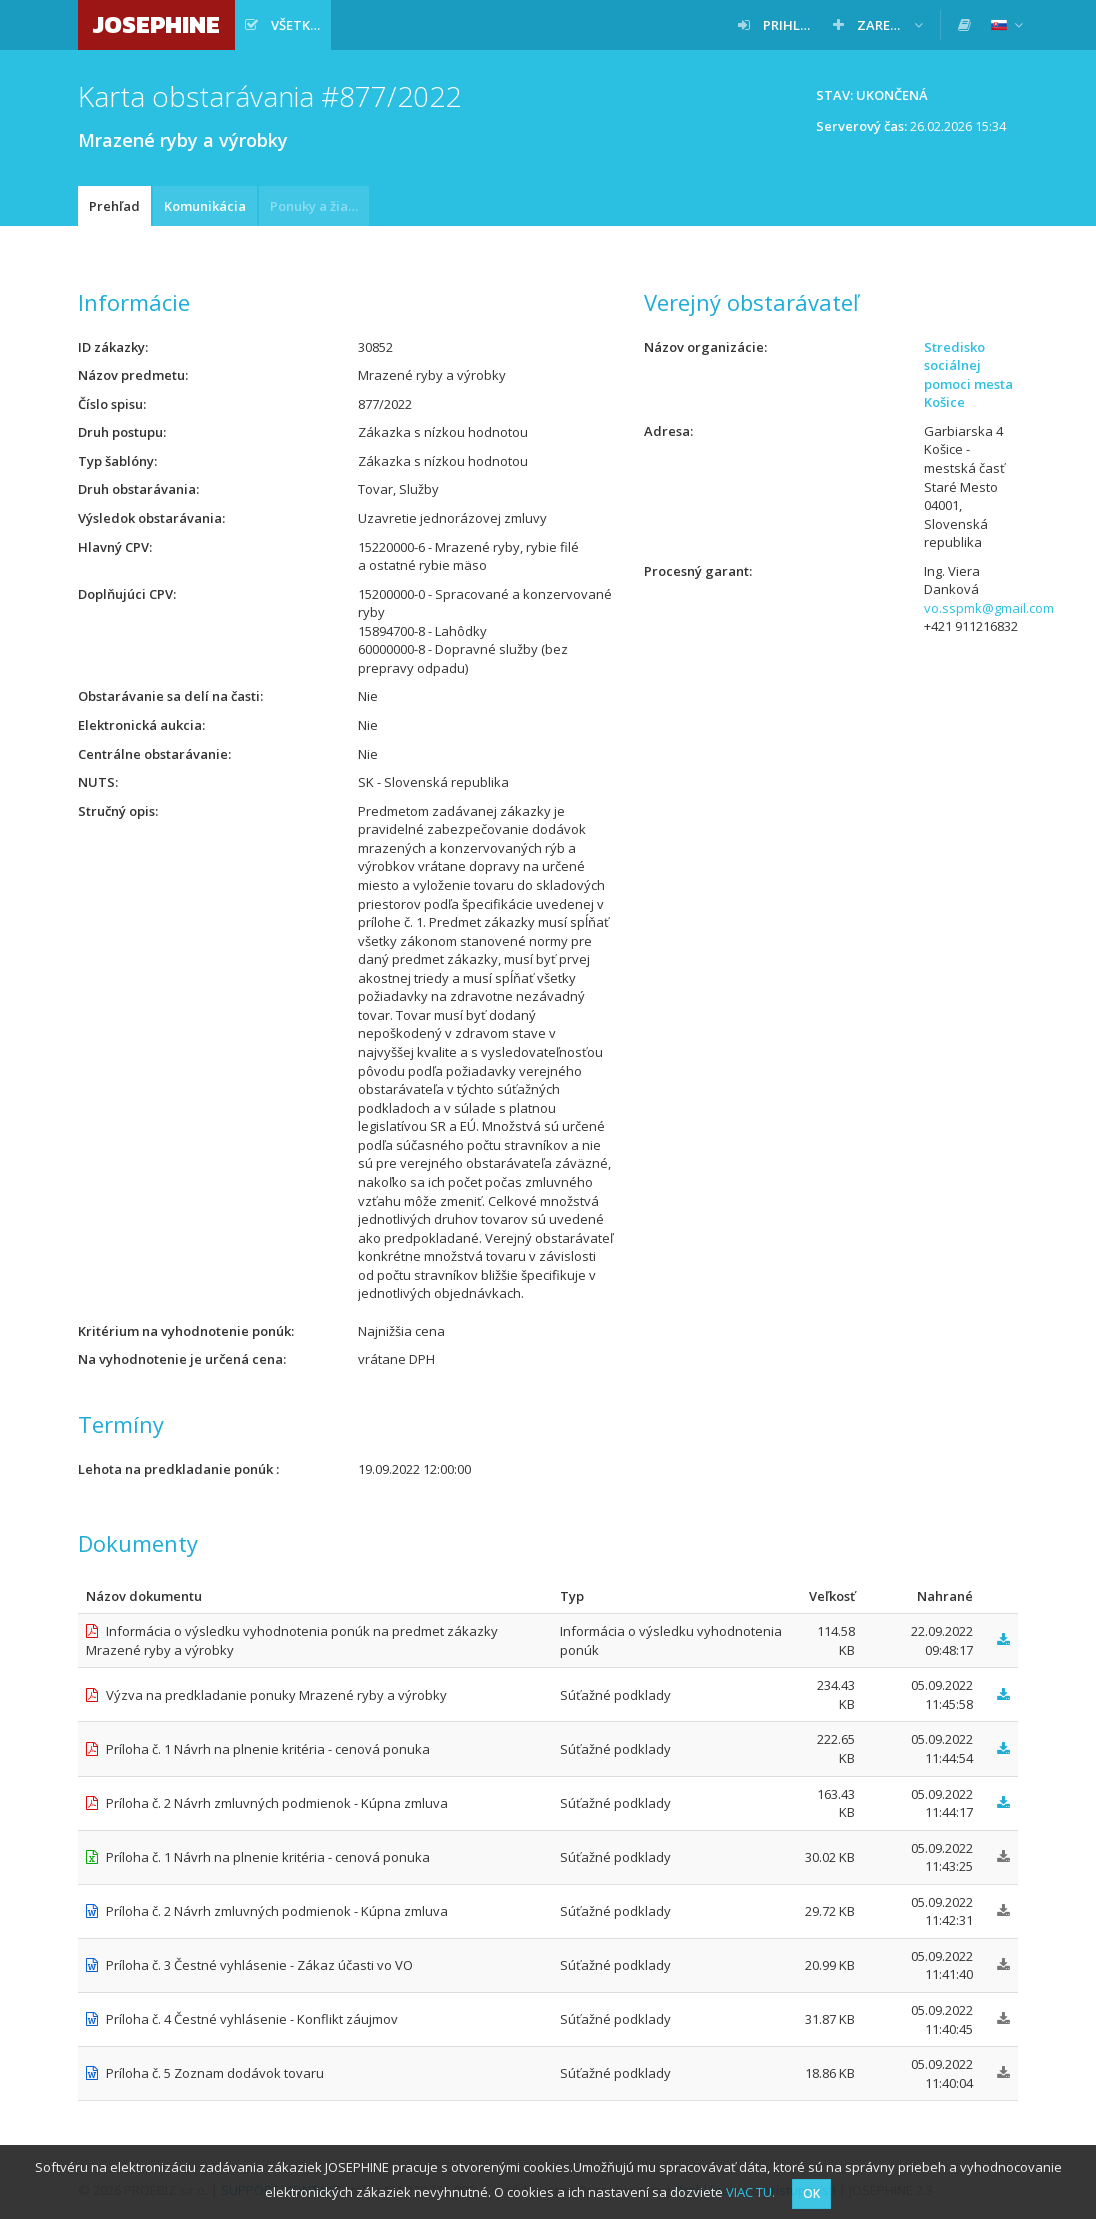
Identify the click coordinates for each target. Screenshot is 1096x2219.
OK (811, 2193)
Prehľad (114, 206)
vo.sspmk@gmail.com (989, 608)
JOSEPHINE (156, 24)
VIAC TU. (750, 2192)
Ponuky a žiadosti (319, 206)
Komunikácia (205, 206)
